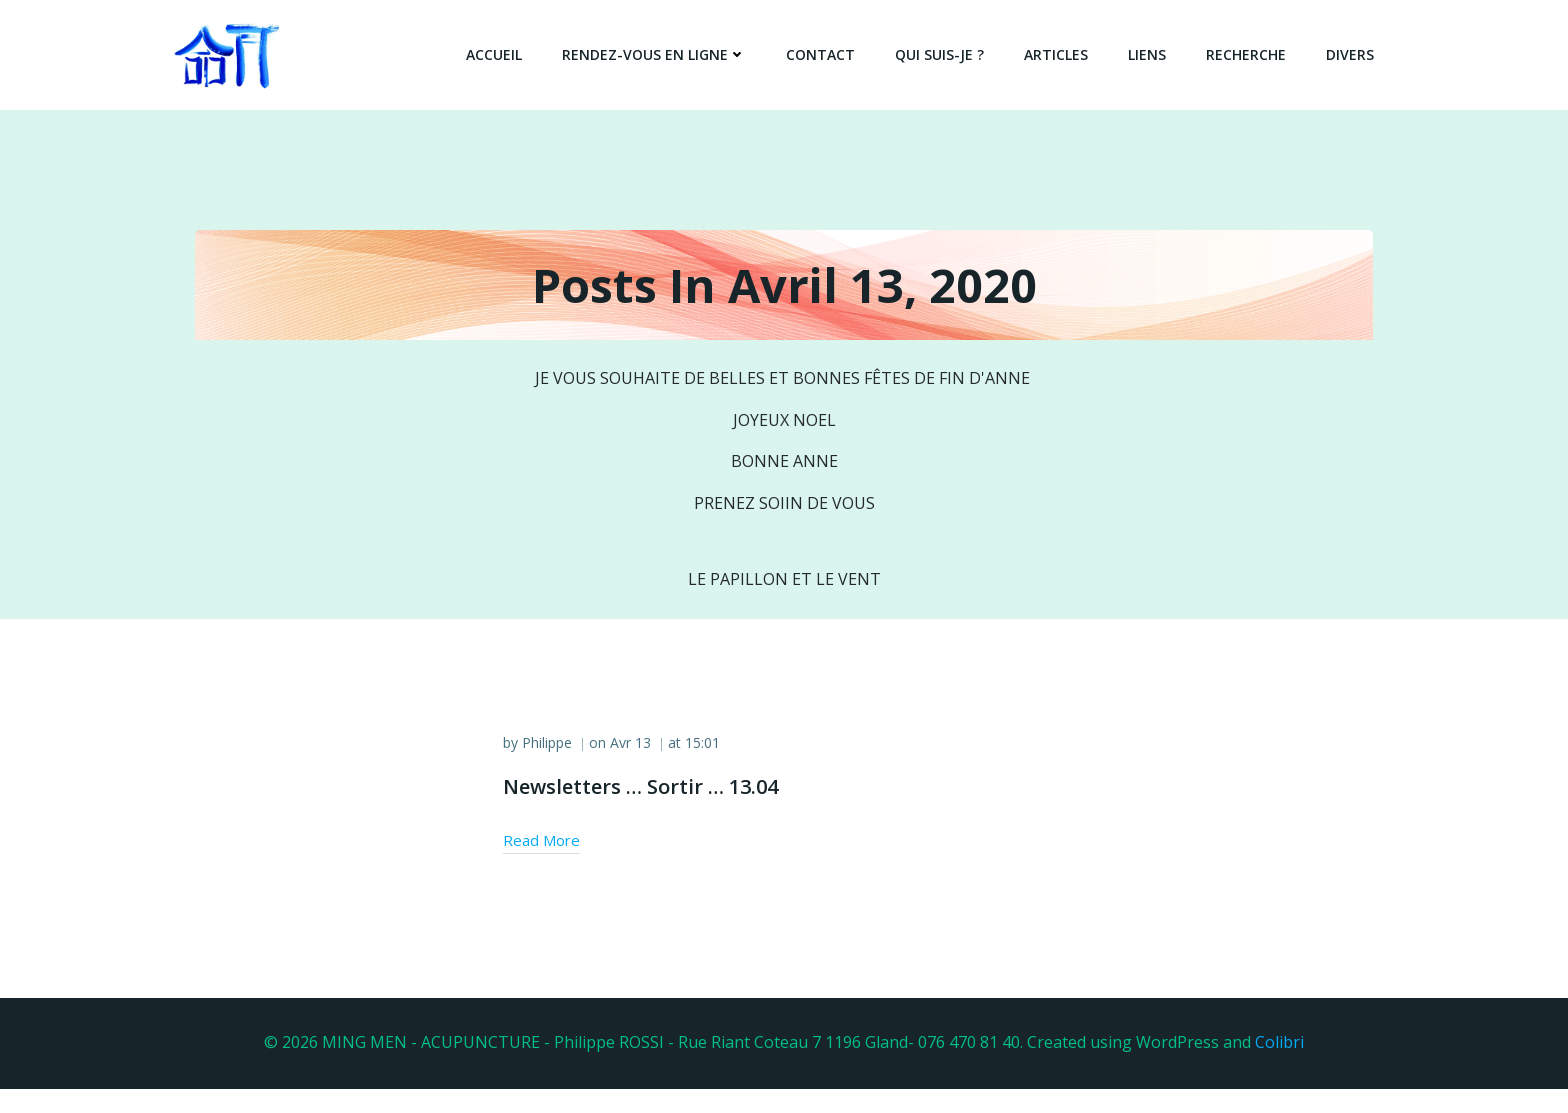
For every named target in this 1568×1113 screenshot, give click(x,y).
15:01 (709, 778)
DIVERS (1356, 54)
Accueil (500, 54)
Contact (826, 54)
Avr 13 (637, 778)
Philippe (554, 778)
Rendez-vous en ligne (660, 54)
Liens (1153, 54)
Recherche (1252, 54)
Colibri (1279, 1068)
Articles (1062, 54)
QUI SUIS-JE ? (945, 54)
